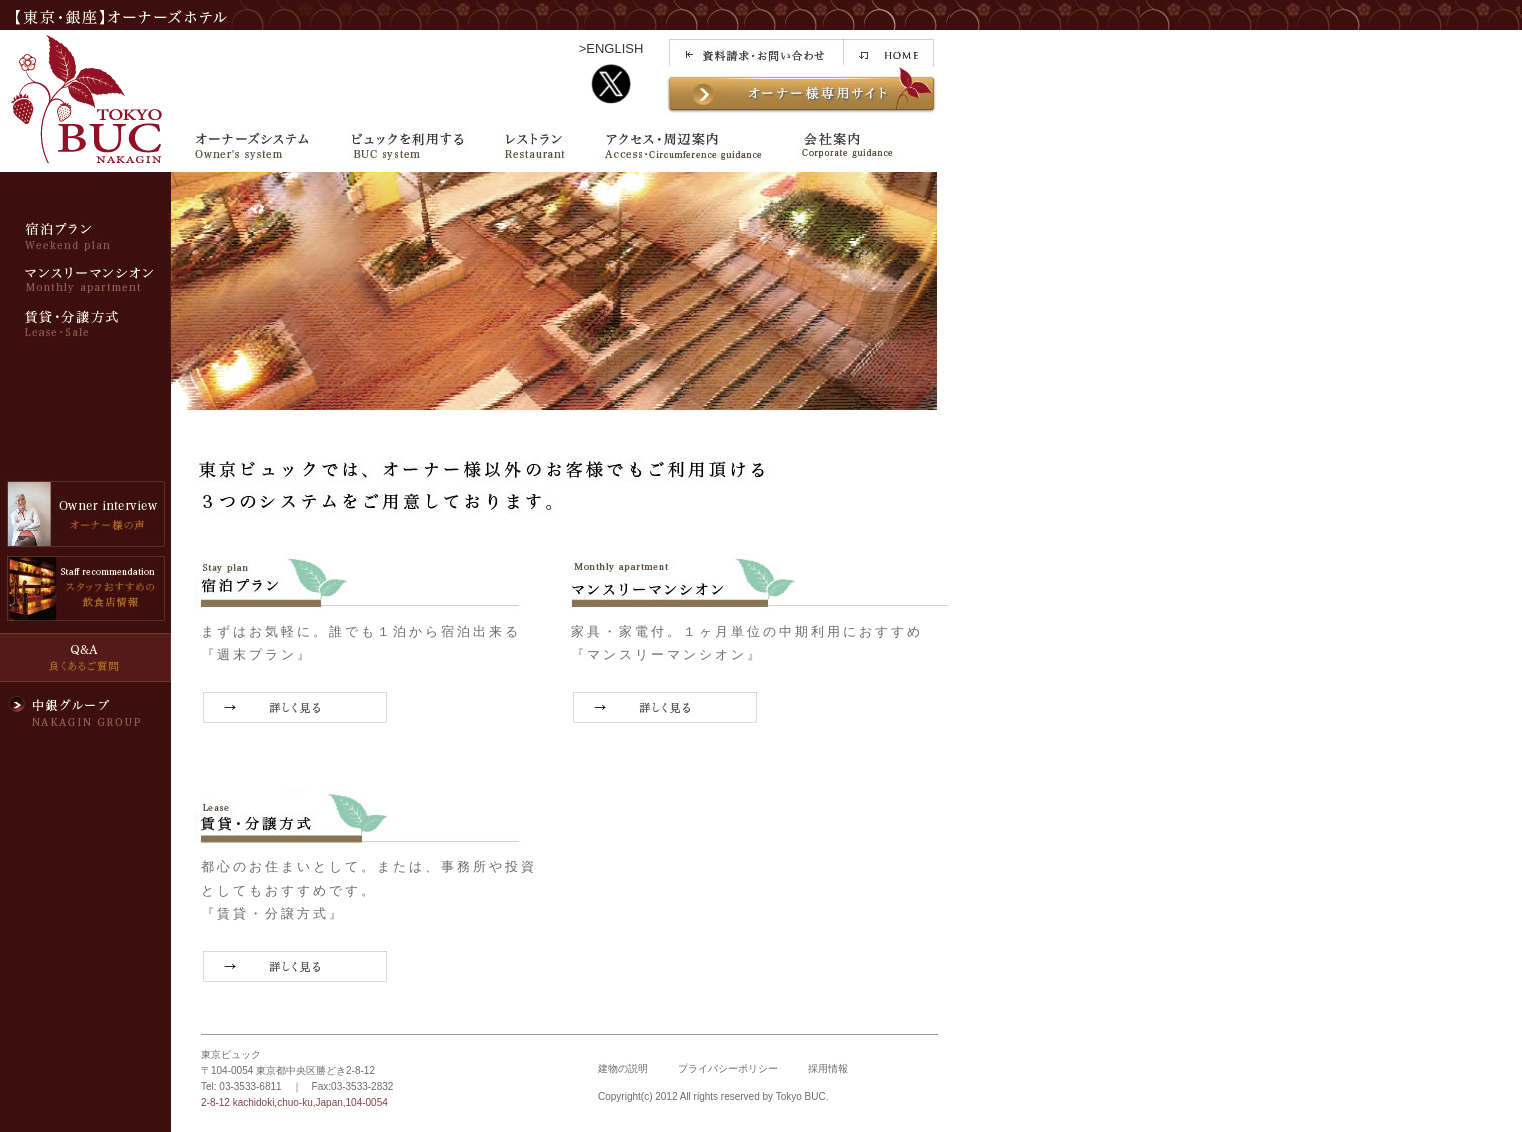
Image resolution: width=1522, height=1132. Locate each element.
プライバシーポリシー (728, 1068)
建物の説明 (623, 1068)
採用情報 (828, 1068)
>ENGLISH (611, 48)
